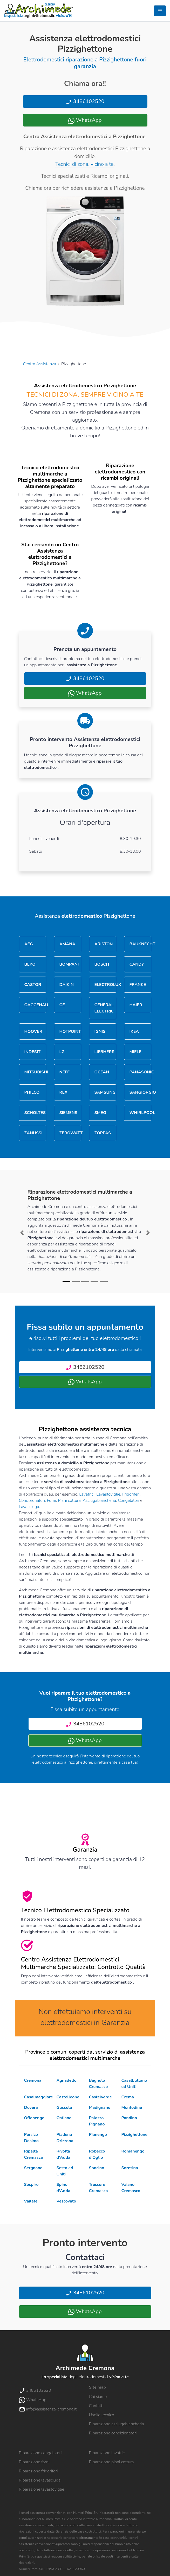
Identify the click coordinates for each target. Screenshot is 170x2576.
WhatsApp (84, 120)
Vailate (31, 2201)
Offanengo (34, 2118)
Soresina (129, 2168)
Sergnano (33, 2168)
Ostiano (64, 2118)
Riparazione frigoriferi (38, 2471)
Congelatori (128, 1500)
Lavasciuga (29, 1507)
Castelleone (68, 2097)
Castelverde (100, 2097)
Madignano (100, 2107)
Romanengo (133, 2151)
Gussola (64, 2107)
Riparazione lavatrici (107, 2453)
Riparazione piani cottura (111, 2462)
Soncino (96, 2168)
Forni (51, 1500)
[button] (22, 1232)
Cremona (33, 2080)
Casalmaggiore (38, 2097)
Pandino (129, 2118)
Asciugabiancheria (99, 1500)
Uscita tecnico (101, 2415)
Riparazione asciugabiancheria (116, 2424)
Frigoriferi (131, 1494)
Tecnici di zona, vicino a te (84, 164)
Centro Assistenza (39, 364)
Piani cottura (69, 1500)
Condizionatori (32, 1500)
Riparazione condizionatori (113, 2433)
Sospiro (31, 2184)
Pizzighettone (134, 2134)
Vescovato (66, 2201)
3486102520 (85, 101)
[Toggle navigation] (160, 10)
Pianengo (98, 2134)
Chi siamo (98, 2397)
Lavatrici (86, 1494)
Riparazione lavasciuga (40, 2480)
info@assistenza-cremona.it (48, 2409)
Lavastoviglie (108, 1494)
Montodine (131, 2107)
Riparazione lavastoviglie (41, 2489)
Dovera (31, 2107)
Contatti (96, 2406)
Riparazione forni (34, 2462)
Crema (127, 2097)
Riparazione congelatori (40, 2453)
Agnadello (67, 2080)
